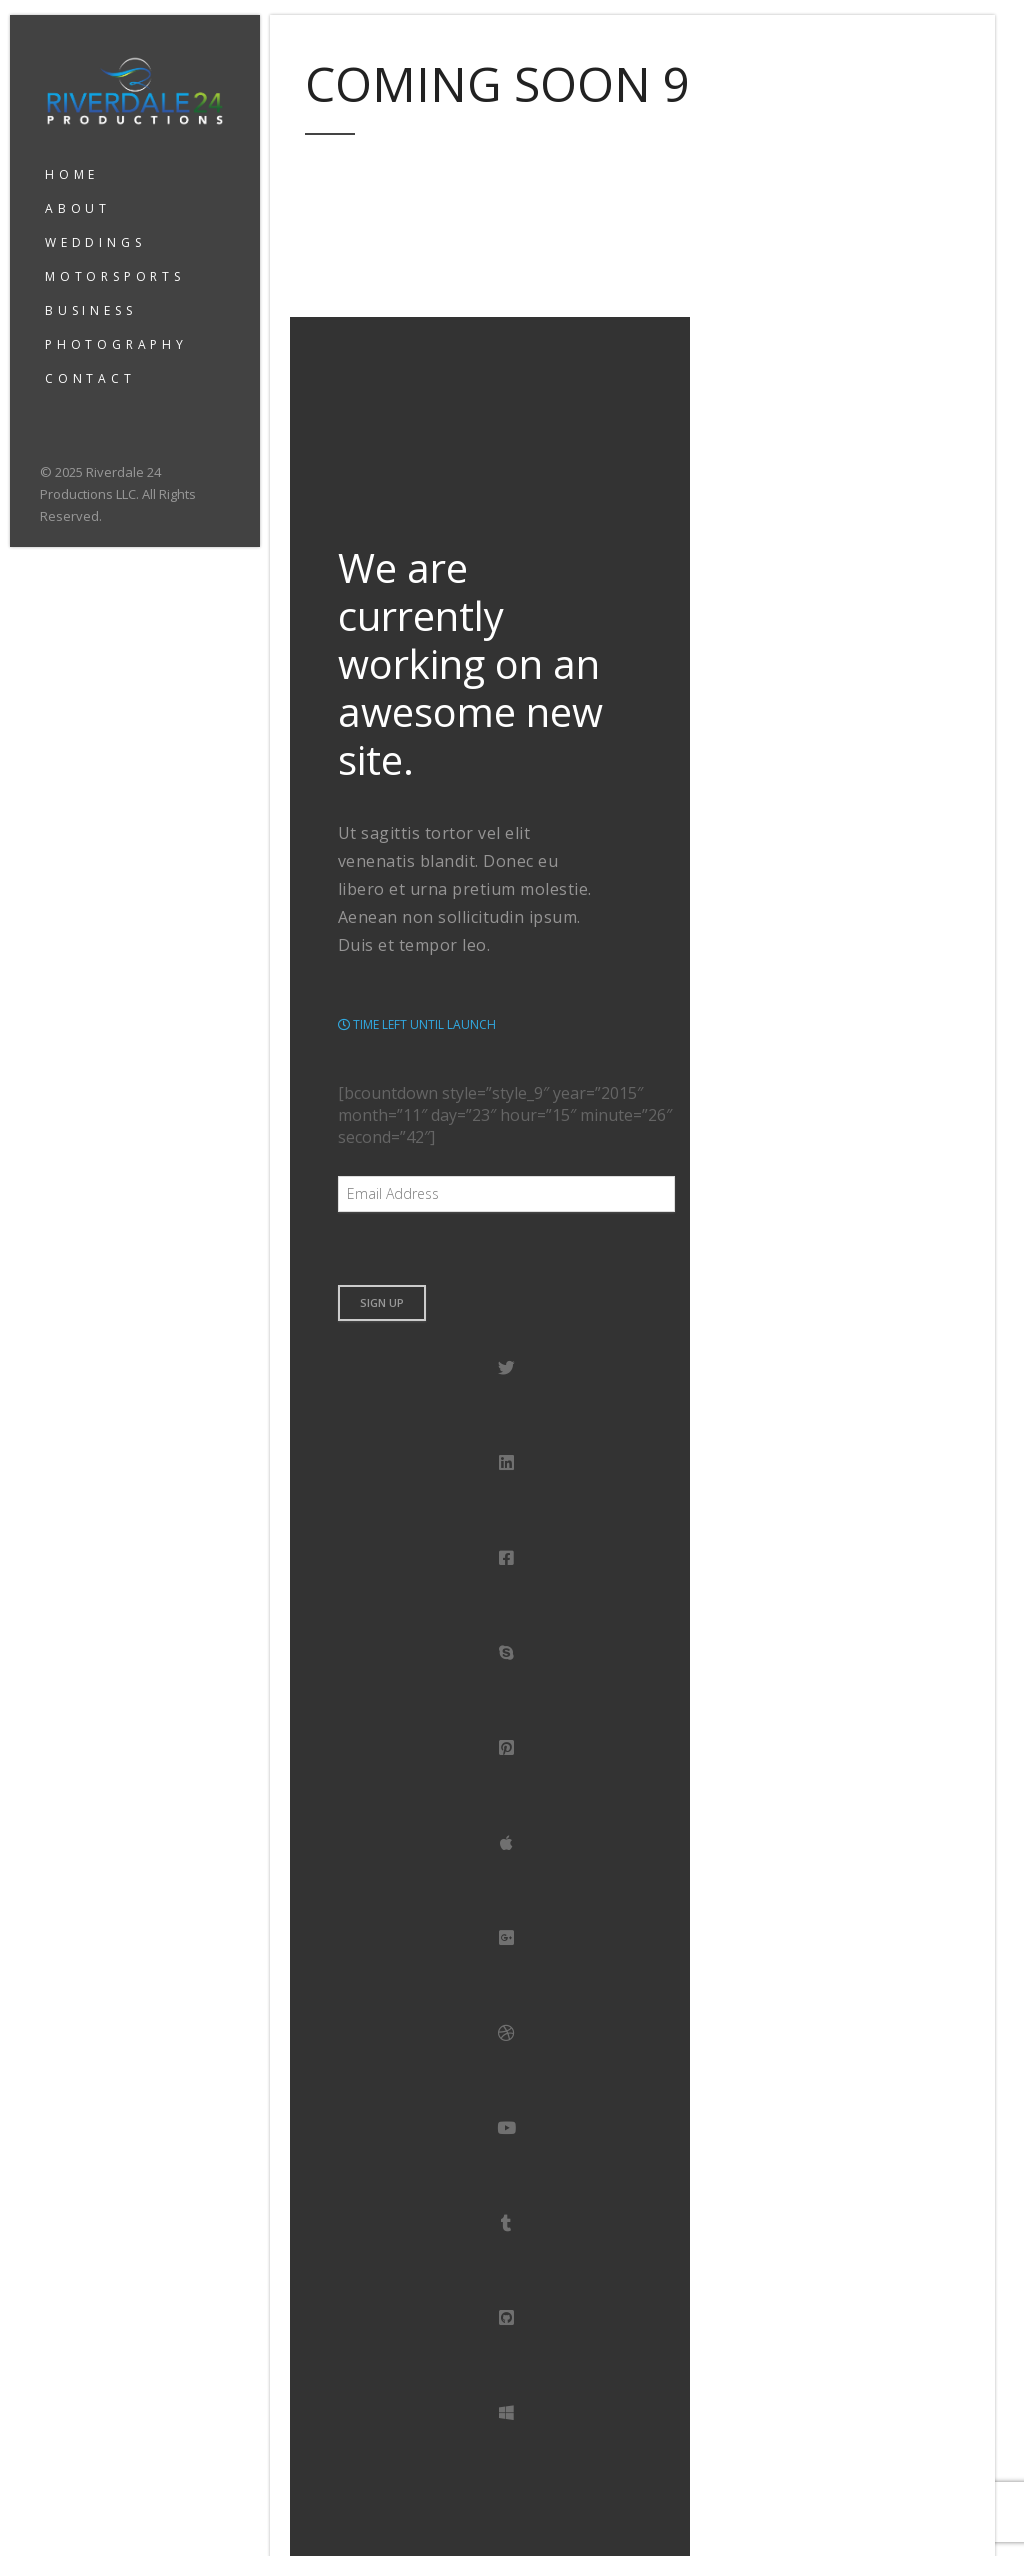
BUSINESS (90, 310)
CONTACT (90, 378)
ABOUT (78, 208)
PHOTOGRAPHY (116, 344)
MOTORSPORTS (115, 276)
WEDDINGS (95, 242)
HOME (72, 174)
